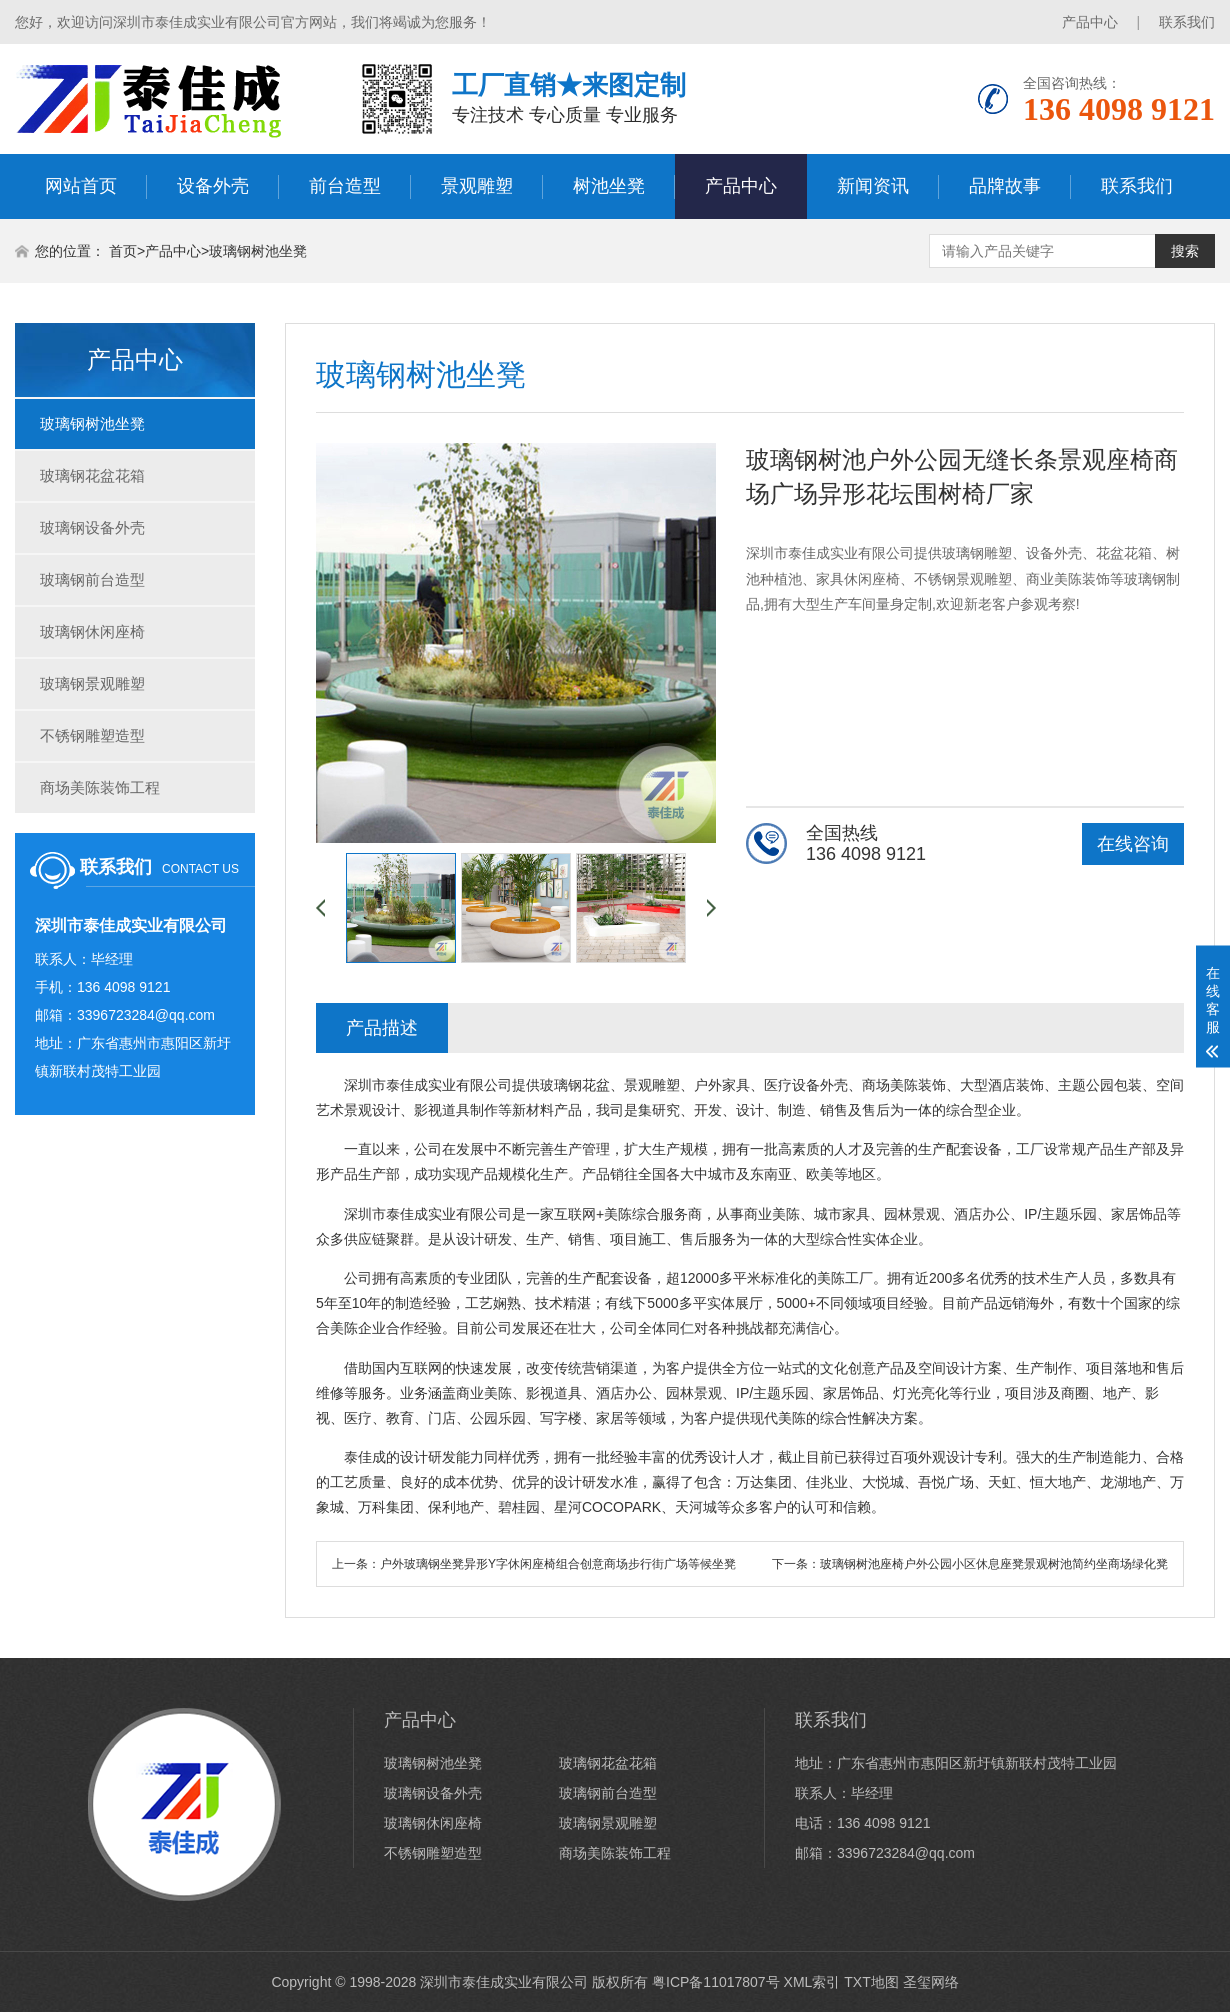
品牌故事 (1005, 186)
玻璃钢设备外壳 (92, 527)
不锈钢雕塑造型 (92, 735)
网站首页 (81, 186)
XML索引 (812, 1982)
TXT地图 (871, 1982)
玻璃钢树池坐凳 (258, 251)
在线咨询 (1133, 844)
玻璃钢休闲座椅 (92, 631)
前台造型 (345, 186)
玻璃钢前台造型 (92, 579)
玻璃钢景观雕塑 (92, 683)
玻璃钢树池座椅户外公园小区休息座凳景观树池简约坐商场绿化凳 (994, 1564)
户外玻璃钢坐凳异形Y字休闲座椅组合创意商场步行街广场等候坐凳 (558, 1564)
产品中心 (1090, 22)
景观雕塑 (477, 186)
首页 (123, 251)
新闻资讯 (873, 186)
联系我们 (1187, 22)
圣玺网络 (931, 1982)
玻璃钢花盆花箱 (92, 475)
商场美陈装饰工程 (100, 787)
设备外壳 (213, 186)
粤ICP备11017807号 (716, 1982)
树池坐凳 (609, 186)
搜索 (1185, 251)
